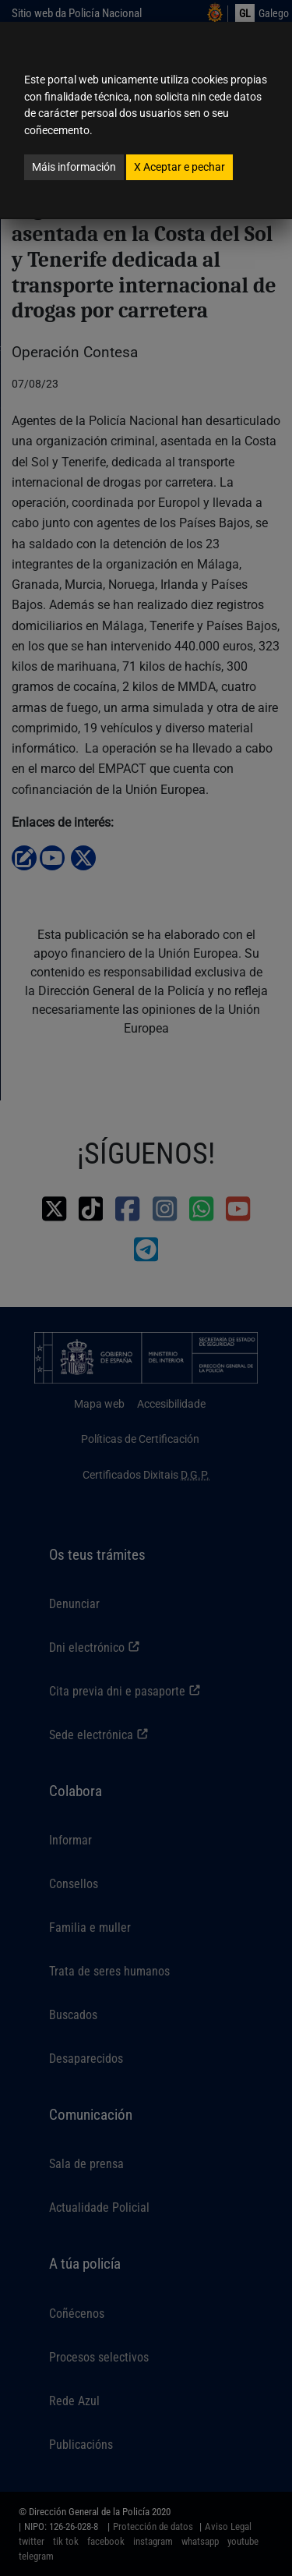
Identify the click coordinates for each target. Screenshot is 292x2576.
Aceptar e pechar (179, 167)
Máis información (74, 167)
